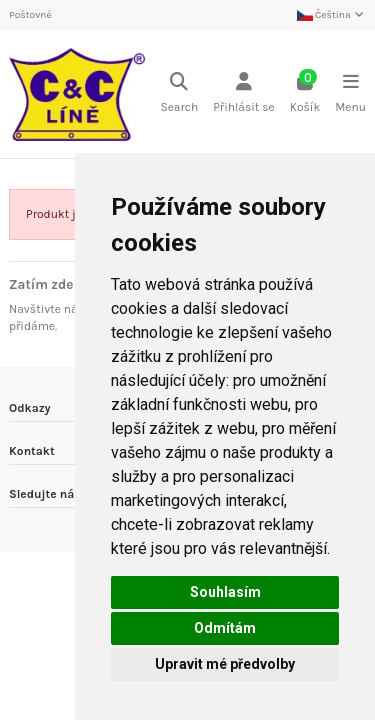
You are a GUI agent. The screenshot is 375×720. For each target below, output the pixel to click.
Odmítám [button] (225, 628)
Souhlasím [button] (225, 592)
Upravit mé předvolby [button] (225, 664)
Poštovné (30, 15)
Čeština (331, 15)
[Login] (244, 94)
